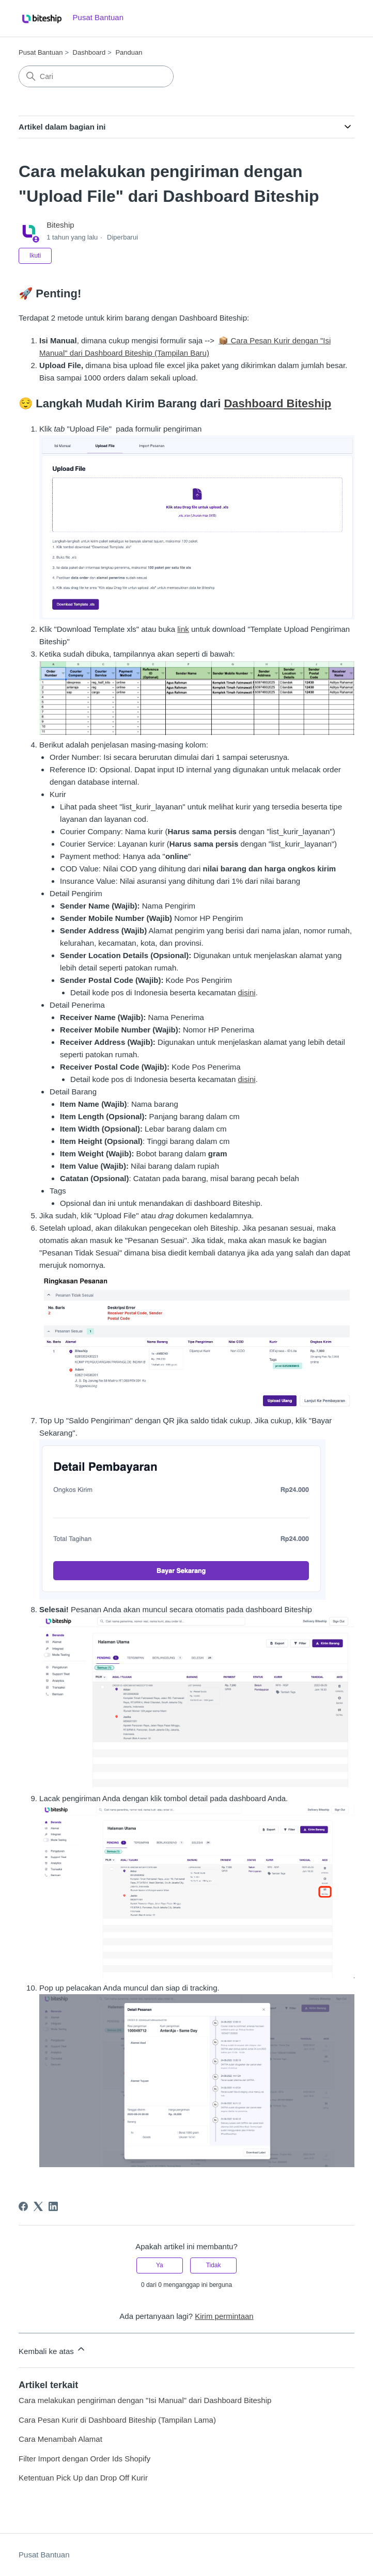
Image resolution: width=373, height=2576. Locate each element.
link (183, 629)
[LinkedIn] (53, 2206)
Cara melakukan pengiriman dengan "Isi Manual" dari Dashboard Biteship (145, 2400)
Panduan (128, 52)
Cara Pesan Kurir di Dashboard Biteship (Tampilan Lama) (117, 2419)
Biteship (60, 224)
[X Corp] (38, 2206)
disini (246, 992)
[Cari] (96, 76)
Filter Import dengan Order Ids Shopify (84, 2458)
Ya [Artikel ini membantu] (159, 2265)
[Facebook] (23, 2206)
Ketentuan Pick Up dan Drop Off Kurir (83, 2477)
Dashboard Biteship (277, 403)
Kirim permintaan (224, 2316)
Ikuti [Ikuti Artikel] (35, 255)
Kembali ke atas (52, 2350)
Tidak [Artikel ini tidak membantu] (213, 2265)
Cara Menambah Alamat (60, 2439)
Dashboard (89, 52)
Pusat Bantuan (41, 52)
